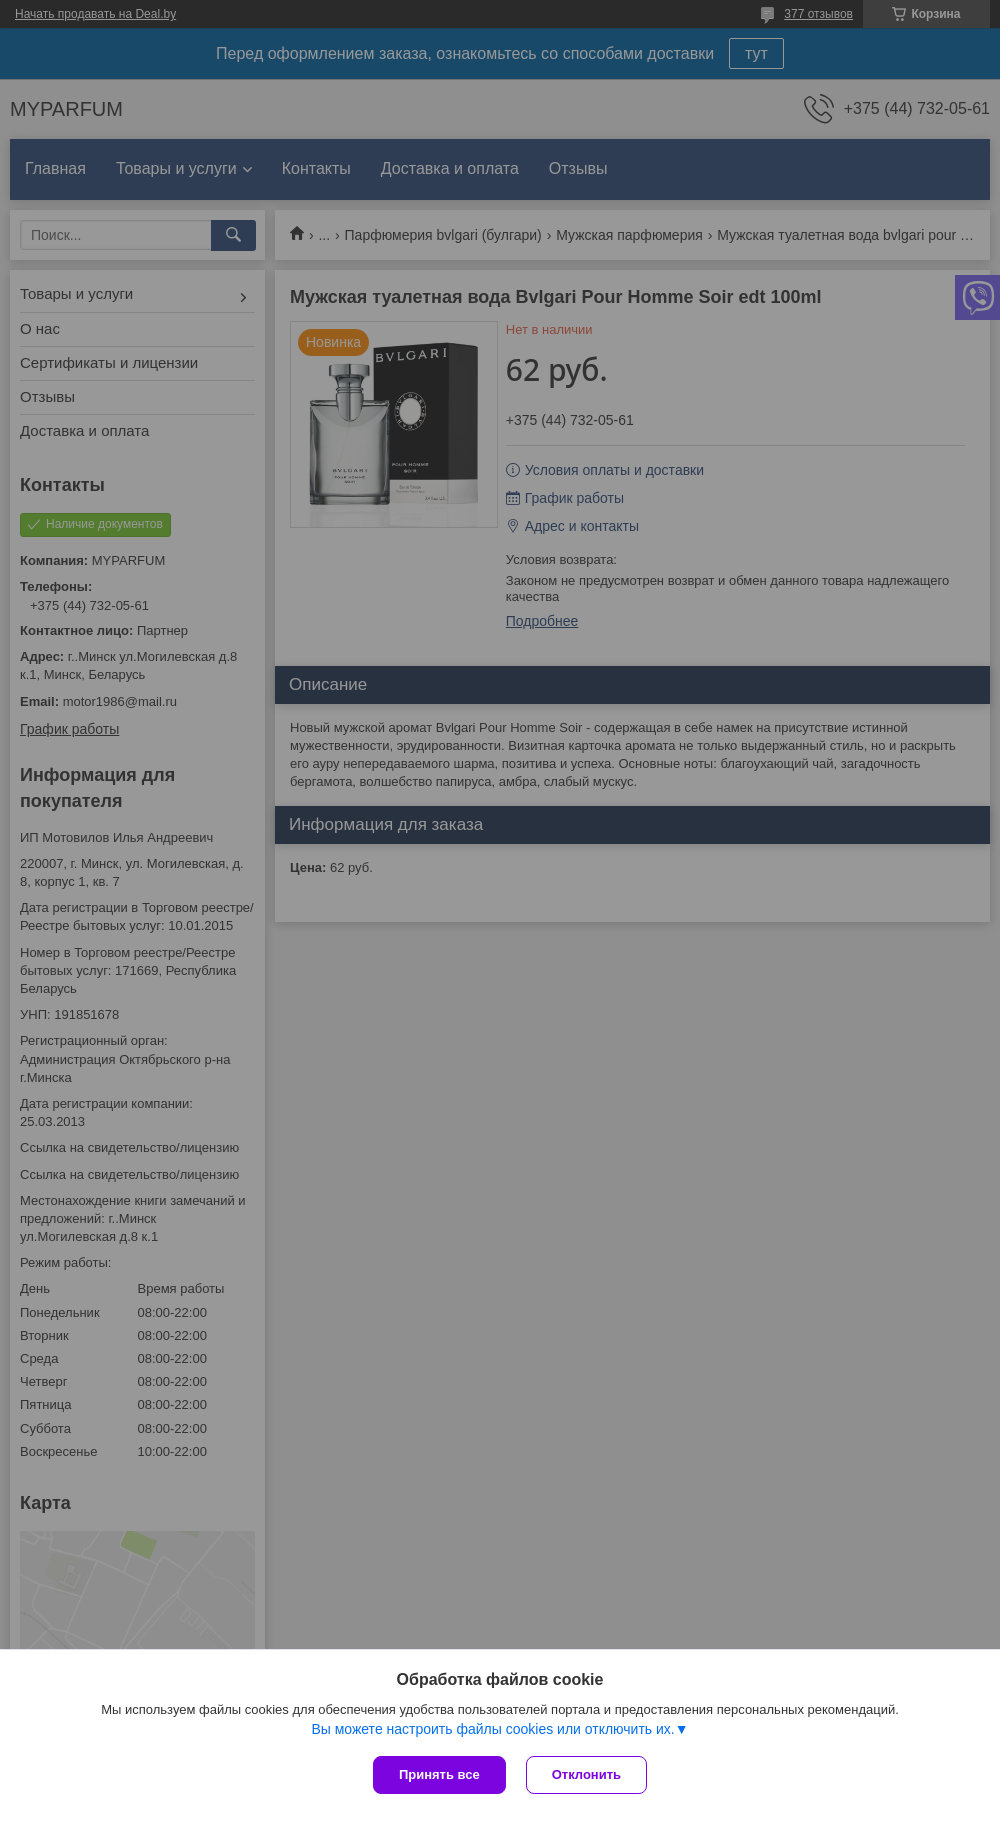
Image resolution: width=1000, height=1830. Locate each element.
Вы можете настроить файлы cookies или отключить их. (492, 1729)
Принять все (439, 1774)
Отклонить (586, 1774)
